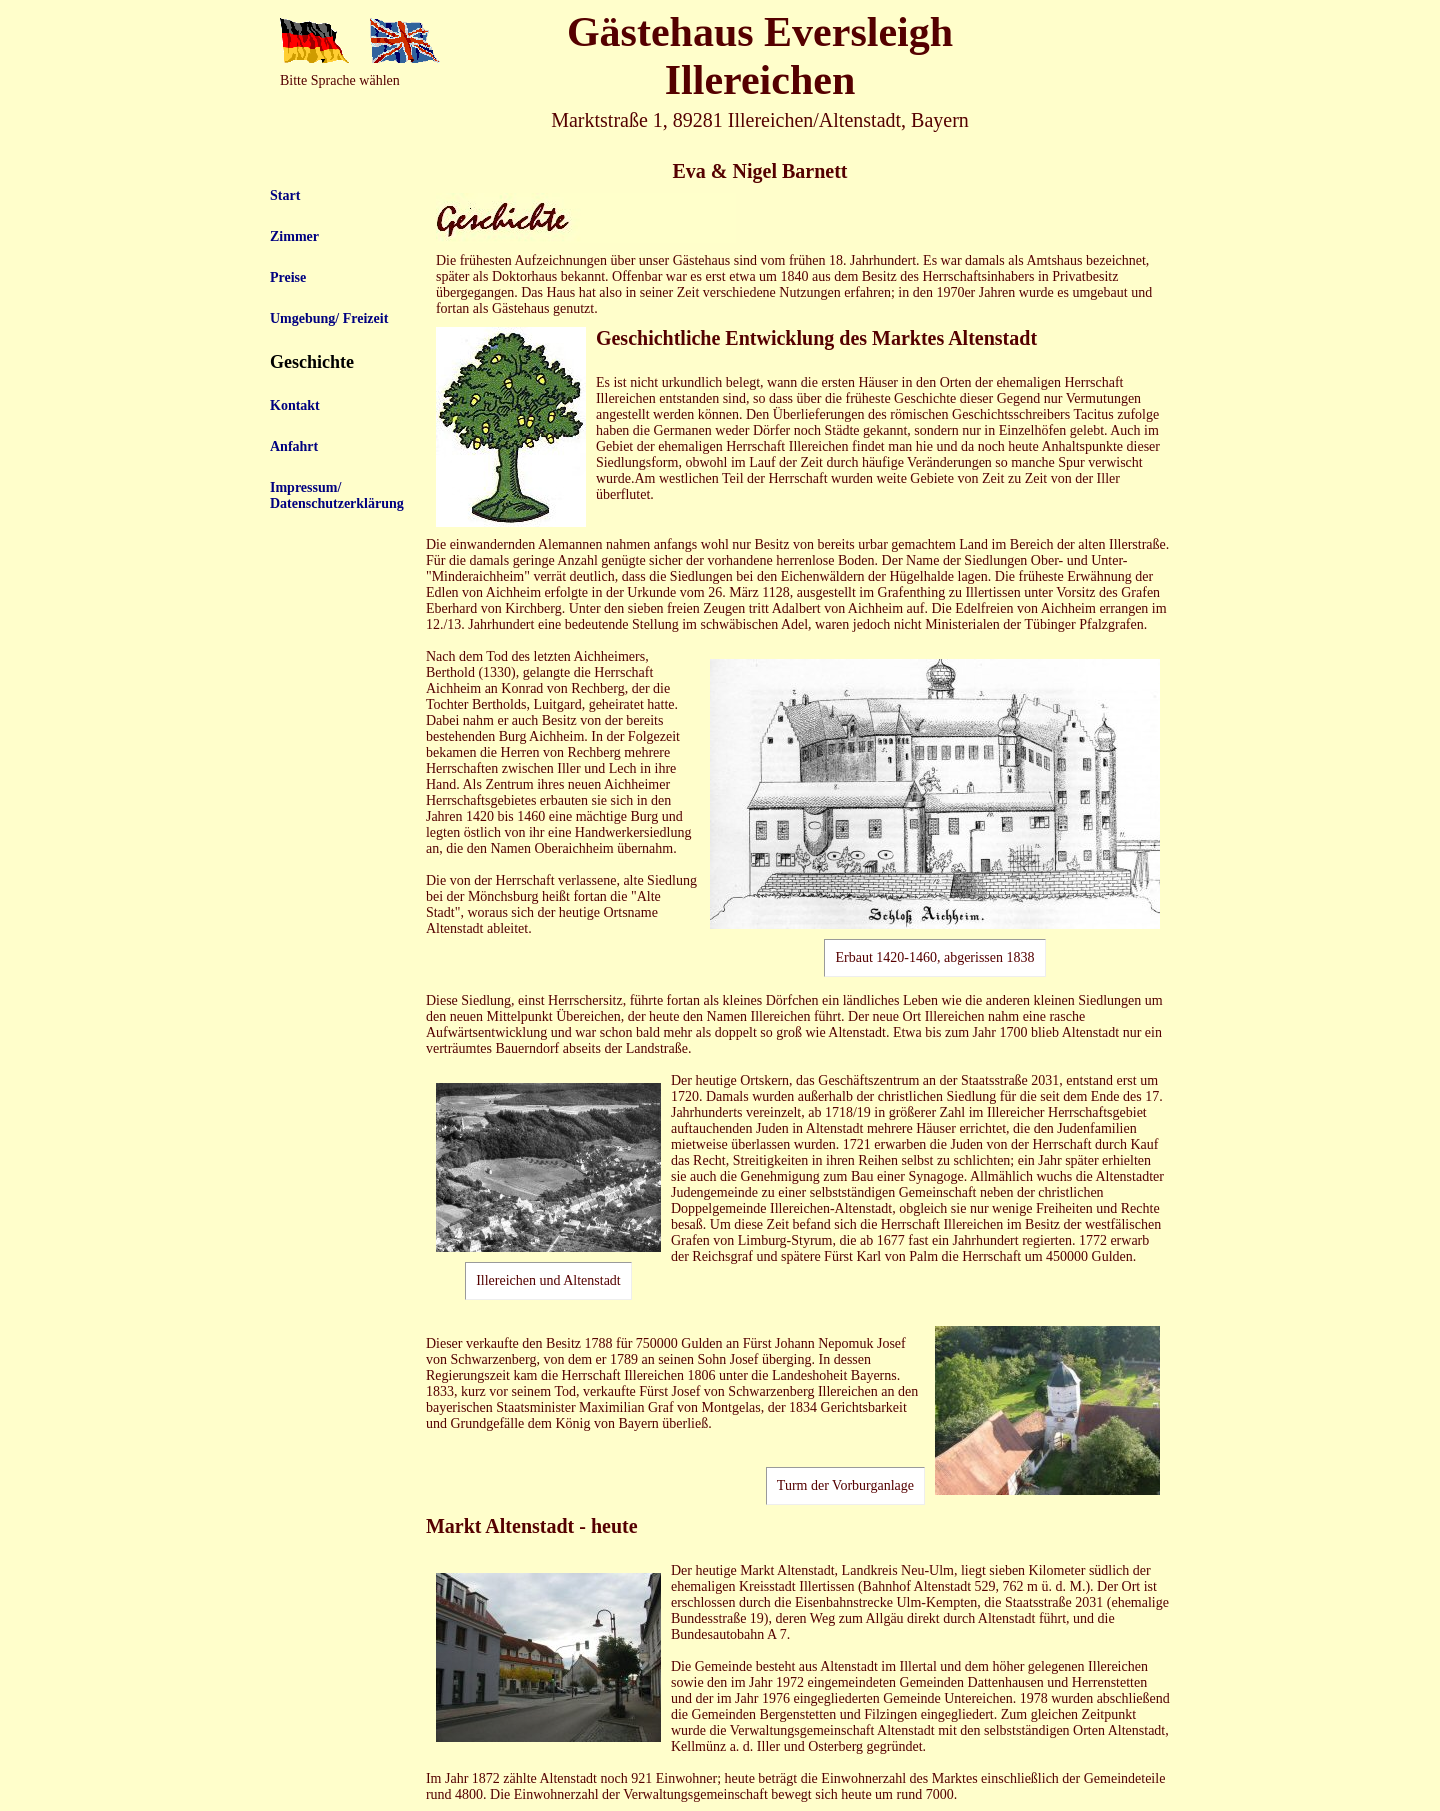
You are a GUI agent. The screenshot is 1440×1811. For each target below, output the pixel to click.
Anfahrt (294, 446)
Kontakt (295, 405)
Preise (288, 277)
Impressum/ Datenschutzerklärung (337, 495)
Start (285, 195)
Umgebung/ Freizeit (329, 318)
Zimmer (294, 236)
